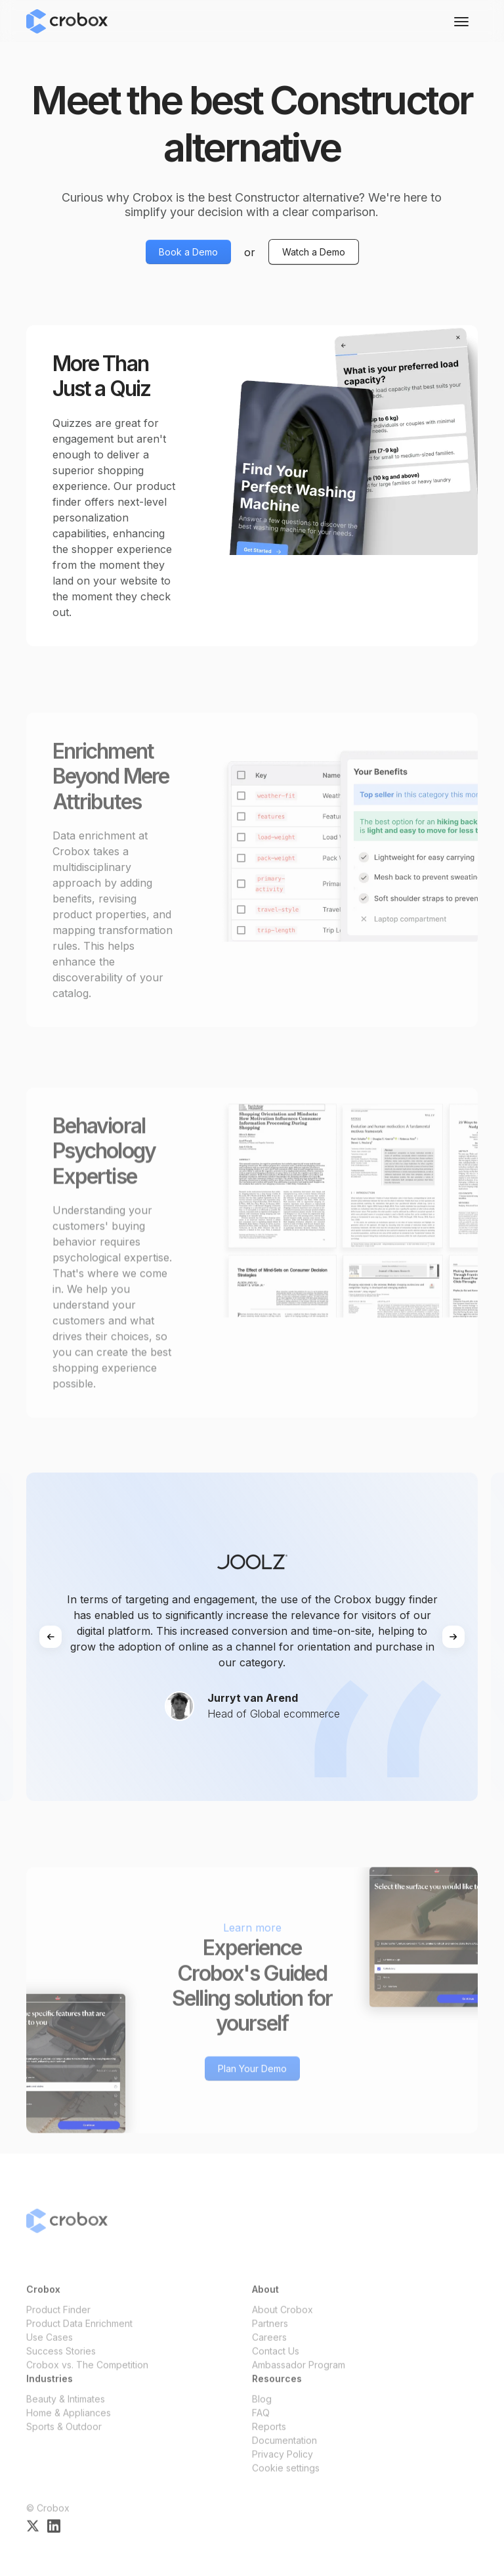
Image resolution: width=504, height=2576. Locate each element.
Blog (262, 2407)
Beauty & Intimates (65, 2407)
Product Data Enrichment (79, 2332)
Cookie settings (286, 2476)
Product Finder (58, 2318)
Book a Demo (188, 251)
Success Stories (61, 2359)
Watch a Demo (313, 251)
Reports (269, 2435)
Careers (269, 2345)
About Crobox (282, 2318)
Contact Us (275, 2359)
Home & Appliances (68, 2421)
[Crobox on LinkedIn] (53, 2534)
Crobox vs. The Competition (87, 2373)
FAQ (261, 2421)
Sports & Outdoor (64, 2435)
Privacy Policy (282, 2462)
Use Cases (49, 2345)
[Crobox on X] (32, 2534)
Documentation (284, 2448)
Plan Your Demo (252, 2077)
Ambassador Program (298, 2373)
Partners (270, 2332)
